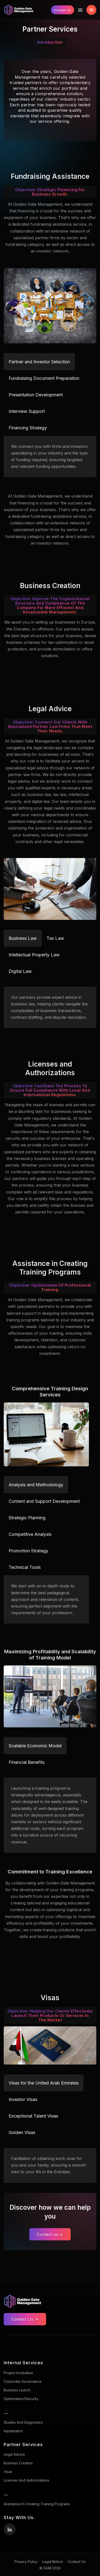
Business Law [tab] (23, 938)
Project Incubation (18, 2373)
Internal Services (23, 2362)
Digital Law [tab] (20, 971)
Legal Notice (52, 2561)
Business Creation (18, 2463)
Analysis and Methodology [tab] (36, 1484)
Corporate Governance (23, 2381)
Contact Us (62, 10)
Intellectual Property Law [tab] (34, 954)
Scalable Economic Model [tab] (35, 1745)
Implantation (13, 2431)
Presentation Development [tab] (36, 394)
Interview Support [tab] (27, 411)
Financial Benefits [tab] (27, 1762)
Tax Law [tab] (55, 938)
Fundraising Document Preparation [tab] (44, 378)
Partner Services (23, 2444)
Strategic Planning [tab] (27, 1517)
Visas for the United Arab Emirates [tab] (44, 2082)
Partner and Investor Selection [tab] (39, 361)
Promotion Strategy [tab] (28, 1550)
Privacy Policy (26, 2561)
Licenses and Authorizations (26, 2480)
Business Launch (17, 2390)
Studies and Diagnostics (23, 2422)
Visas (8, 2472)
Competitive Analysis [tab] (30, 1534)
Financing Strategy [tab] (28, 427)
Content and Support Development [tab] (44, 1501)
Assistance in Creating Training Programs (37, 2504)
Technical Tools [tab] (25, 1567)
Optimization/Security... (22, 2399)
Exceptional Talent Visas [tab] (33, 2116)
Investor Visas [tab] (23, 2099)
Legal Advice (14, 2454)
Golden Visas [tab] (22, 2132)
